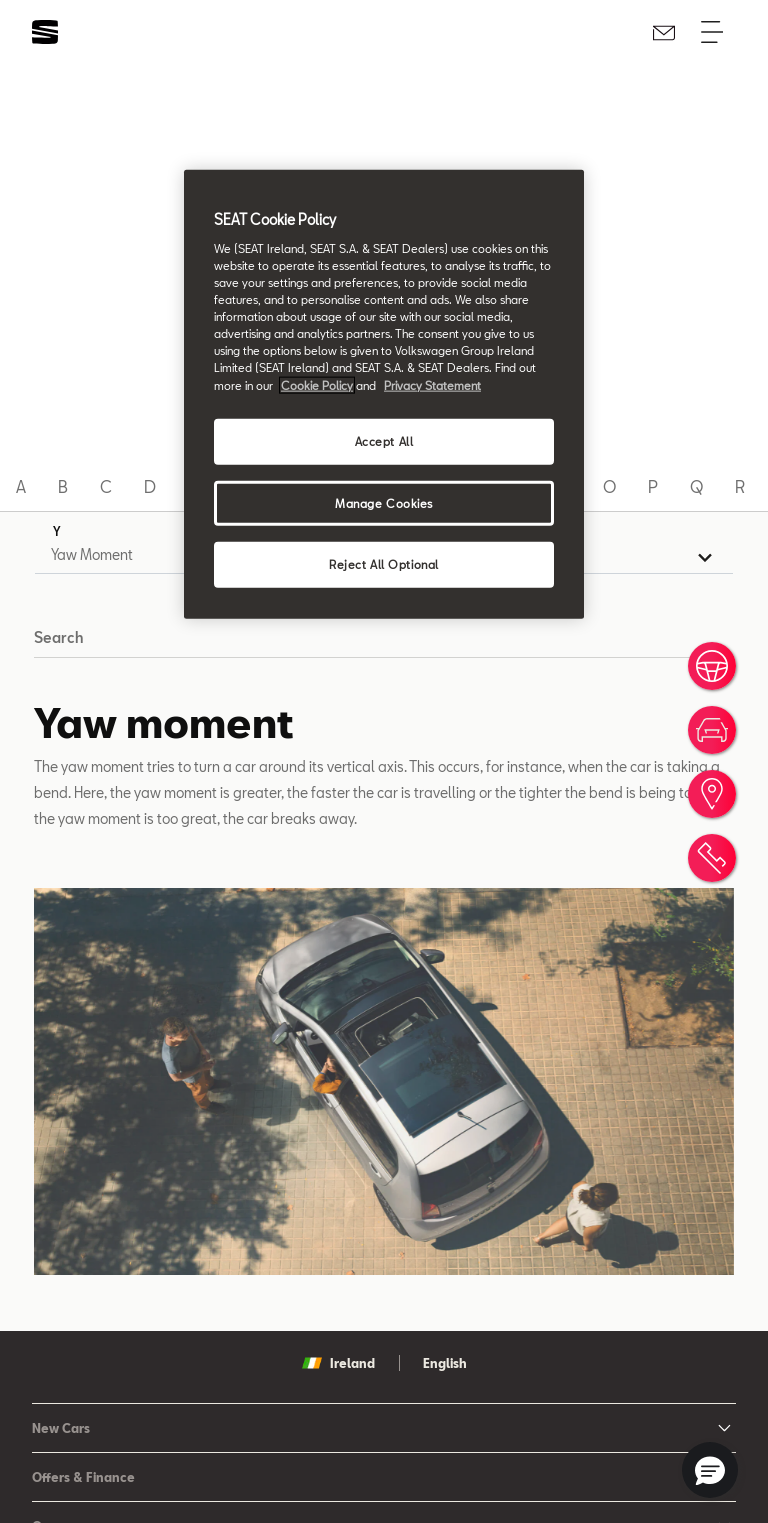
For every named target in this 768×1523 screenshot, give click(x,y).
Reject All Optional (384, 564)
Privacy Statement (432, 384)
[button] (710, 1470)
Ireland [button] (338, 1363)
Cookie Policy (317, 384)
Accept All (384, 440)
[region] (384, 394)
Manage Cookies (384, 502)
